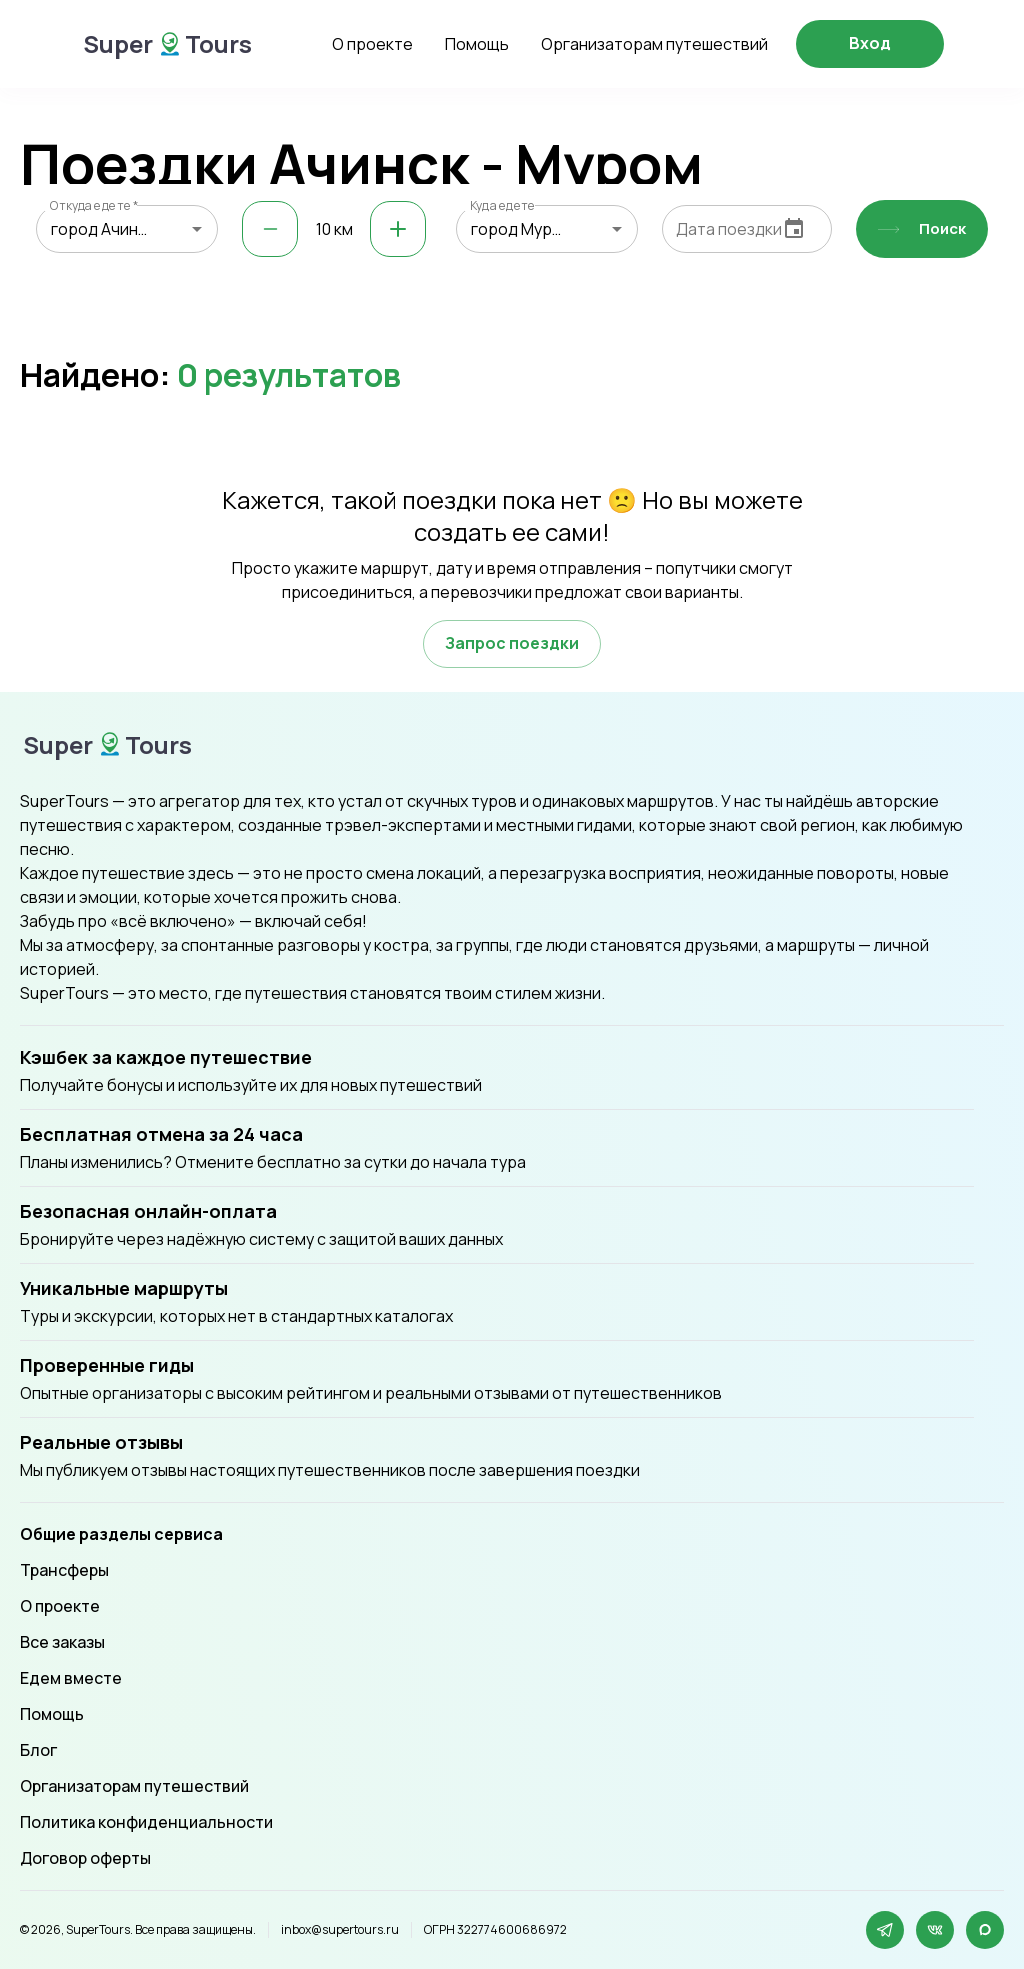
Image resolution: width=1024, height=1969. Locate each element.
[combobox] (127, 229)
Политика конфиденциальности (146, 1822)
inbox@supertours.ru (340, 1930)
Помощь (477, 44)
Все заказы (62, 1642)
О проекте (372, 44)
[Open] (197, 229)
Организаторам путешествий (654, 44)
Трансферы (64, 1570)
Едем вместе (71, 1678)
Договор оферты (85, 1858)
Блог (38, 1750)
